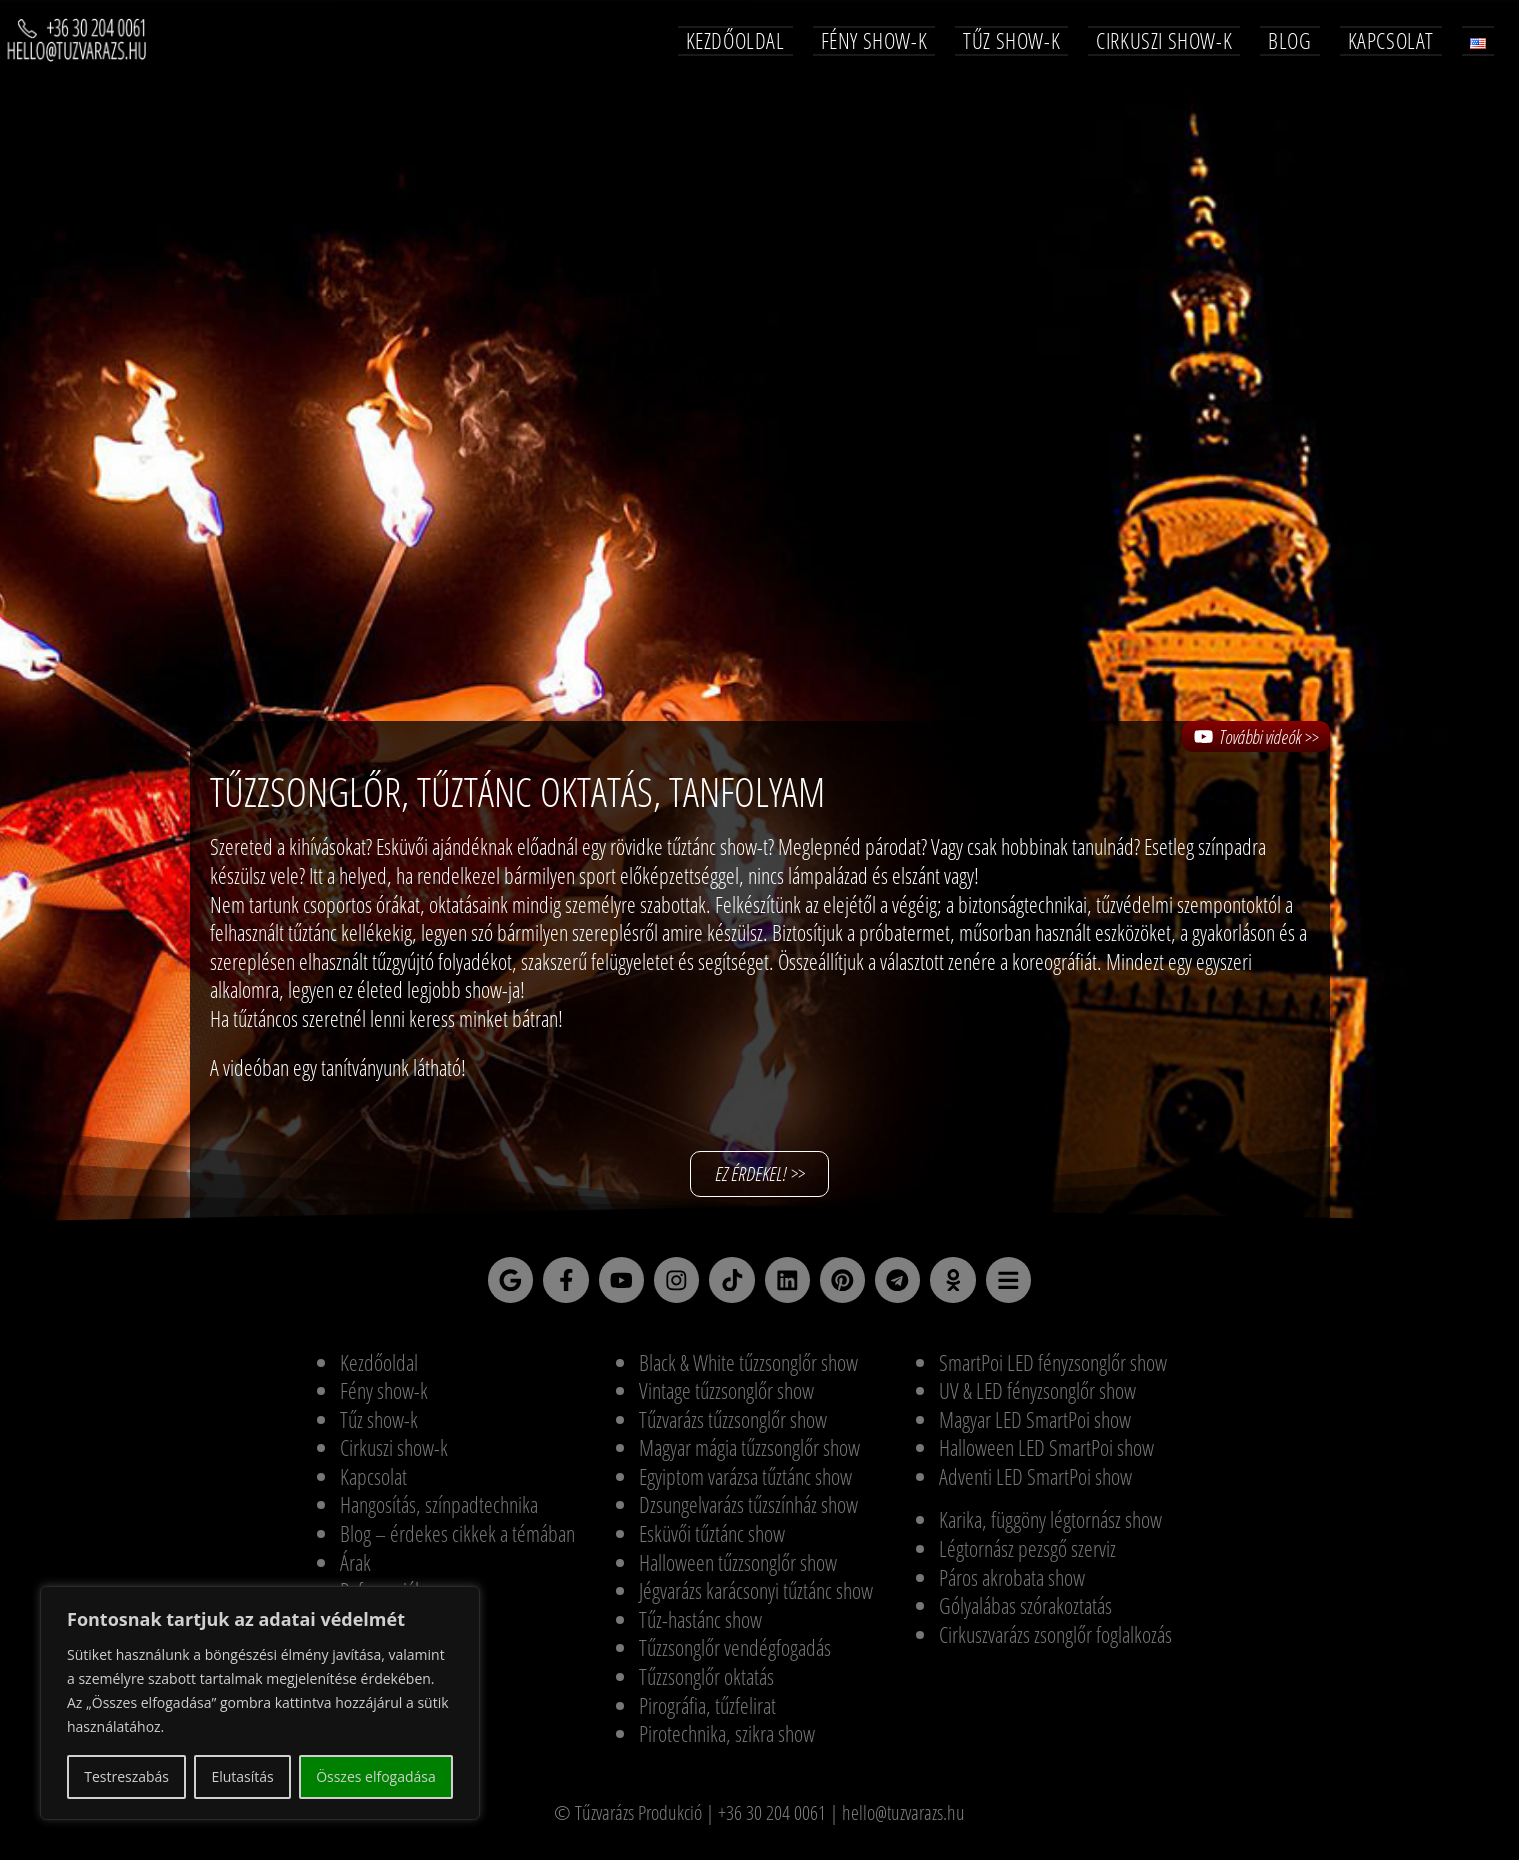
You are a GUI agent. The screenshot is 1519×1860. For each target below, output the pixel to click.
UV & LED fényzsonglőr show (1037, 1398)
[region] (260, 1703)
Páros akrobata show (1012, 1584)
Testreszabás (126, 1776)
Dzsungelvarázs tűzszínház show (748, 1512)
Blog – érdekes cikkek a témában (457, 1541)
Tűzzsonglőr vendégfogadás (735, 1655)
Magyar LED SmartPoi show (1035, 1426)
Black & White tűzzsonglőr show (748, 1369)
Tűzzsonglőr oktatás (706, 1684)
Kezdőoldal (379, 1369)
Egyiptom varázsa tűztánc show (745, 1483)
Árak (355, 1569)
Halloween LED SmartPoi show (1046, 1455)
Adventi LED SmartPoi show (1035, 1483)
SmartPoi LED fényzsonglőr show (1053, 1369)
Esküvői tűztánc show (712, 1541)
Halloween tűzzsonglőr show (738, 1569)
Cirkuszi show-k (394, 1455)
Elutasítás (242, 1776)
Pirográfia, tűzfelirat (707, 1712)
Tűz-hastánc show (700, 1626)
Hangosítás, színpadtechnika (439, 1512)
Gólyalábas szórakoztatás (1025, 1613)
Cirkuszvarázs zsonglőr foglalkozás (1055, 1641)
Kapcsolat (373, 1483)
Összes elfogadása (376, 1776)
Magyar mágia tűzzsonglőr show (749, 1455)
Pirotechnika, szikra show (727, 1741)
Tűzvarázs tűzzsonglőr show (733, 1426)
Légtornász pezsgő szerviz (1027, 1556)
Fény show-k (384, 1398)
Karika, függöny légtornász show (1050, 1527)
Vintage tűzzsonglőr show (726, 1398)
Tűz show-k (379, 1426)
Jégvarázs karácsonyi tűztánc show (756, 1598)
